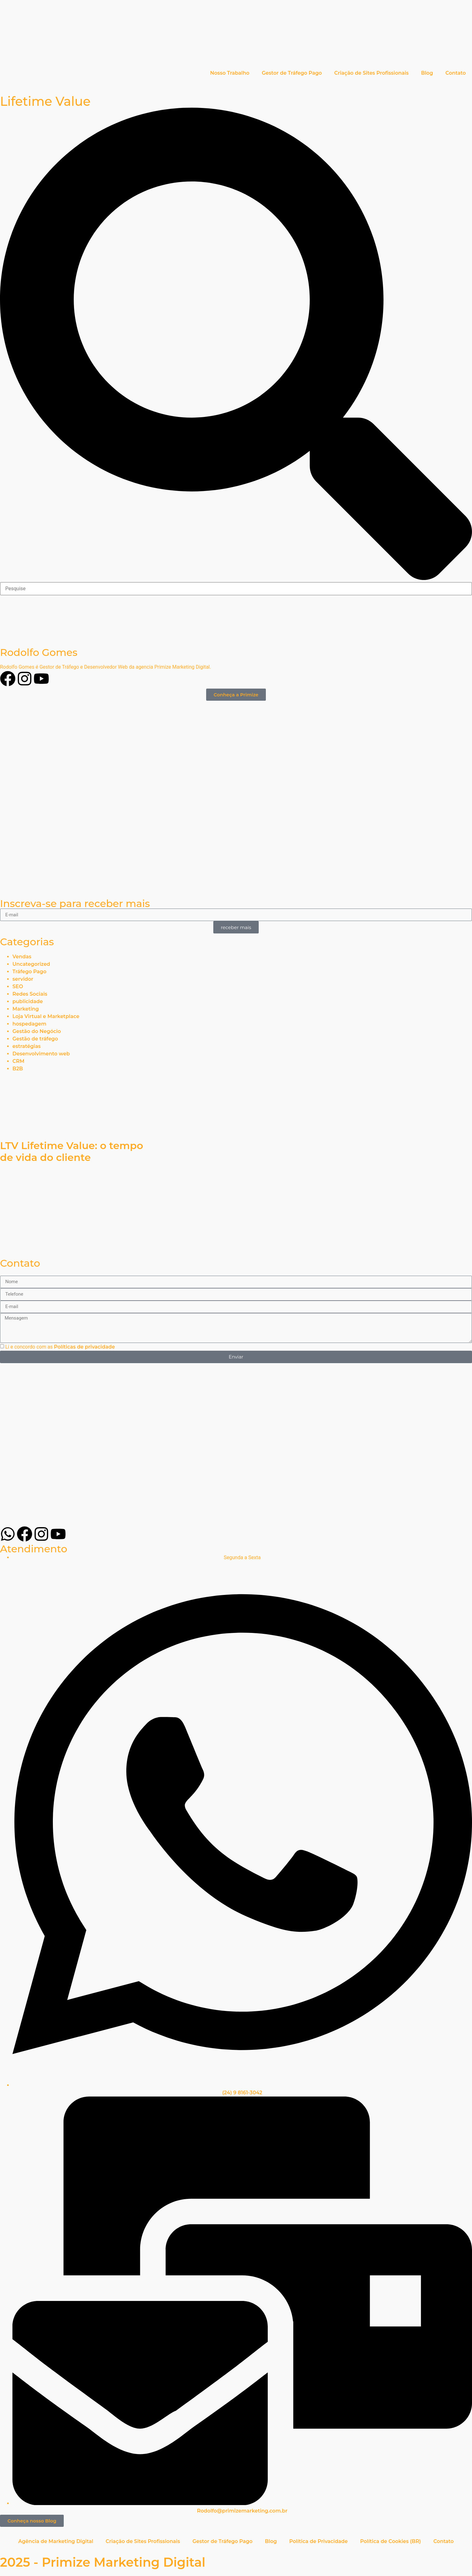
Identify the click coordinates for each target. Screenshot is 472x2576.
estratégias (26, 1046)
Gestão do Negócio (36, 1031)
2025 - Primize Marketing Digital (103, 2562)
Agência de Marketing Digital (55, 2541)
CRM (18, 1061)
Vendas (21, 957)
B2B (17, 1069)
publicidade (27, 1001)
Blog (427, 73)
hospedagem (29, 1024)
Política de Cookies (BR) (390, 2541)
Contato (456, 73)
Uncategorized (31, 964)
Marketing (25, 1009)
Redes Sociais (29, 994)
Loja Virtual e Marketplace (45, 1016)
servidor (22, 979)
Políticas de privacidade (84, 1346)
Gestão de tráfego (35, 1039)
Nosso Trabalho (229, 73)
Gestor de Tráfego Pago (292, 73)
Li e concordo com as (60, 1346)
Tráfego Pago (29, 972)
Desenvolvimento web (41, 1054)
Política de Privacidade (318, 2541)
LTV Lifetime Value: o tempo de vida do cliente (71, 1151)
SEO (17, 986)
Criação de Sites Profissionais (371, 73)
